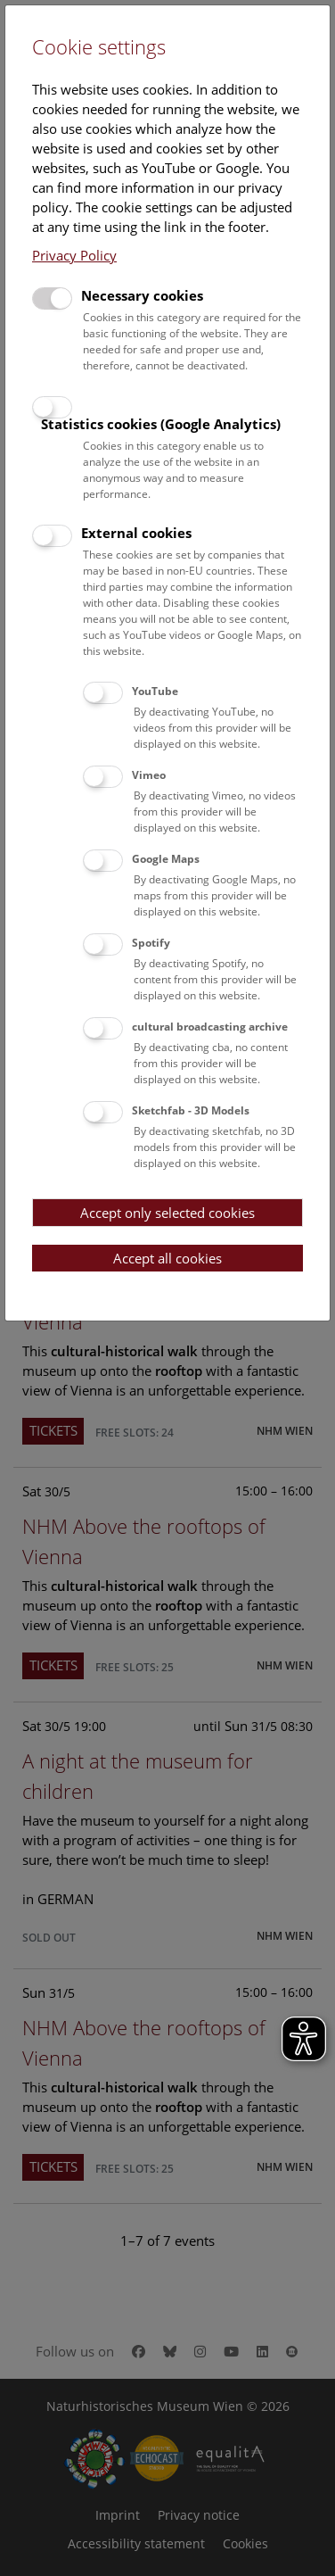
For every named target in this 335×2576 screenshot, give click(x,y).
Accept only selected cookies (167, 1213)
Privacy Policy (74, 255)
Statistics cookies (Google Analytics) (161, 424)
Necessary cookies (142, 295)
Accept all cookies (167, 1258)
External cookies (136, 533)
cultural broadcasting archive (210, 1026)
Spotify (151, 942)
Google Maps (166, 858)
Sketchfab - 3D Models (190, 1110)
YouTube (155, 691)
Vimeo (149, 775)
